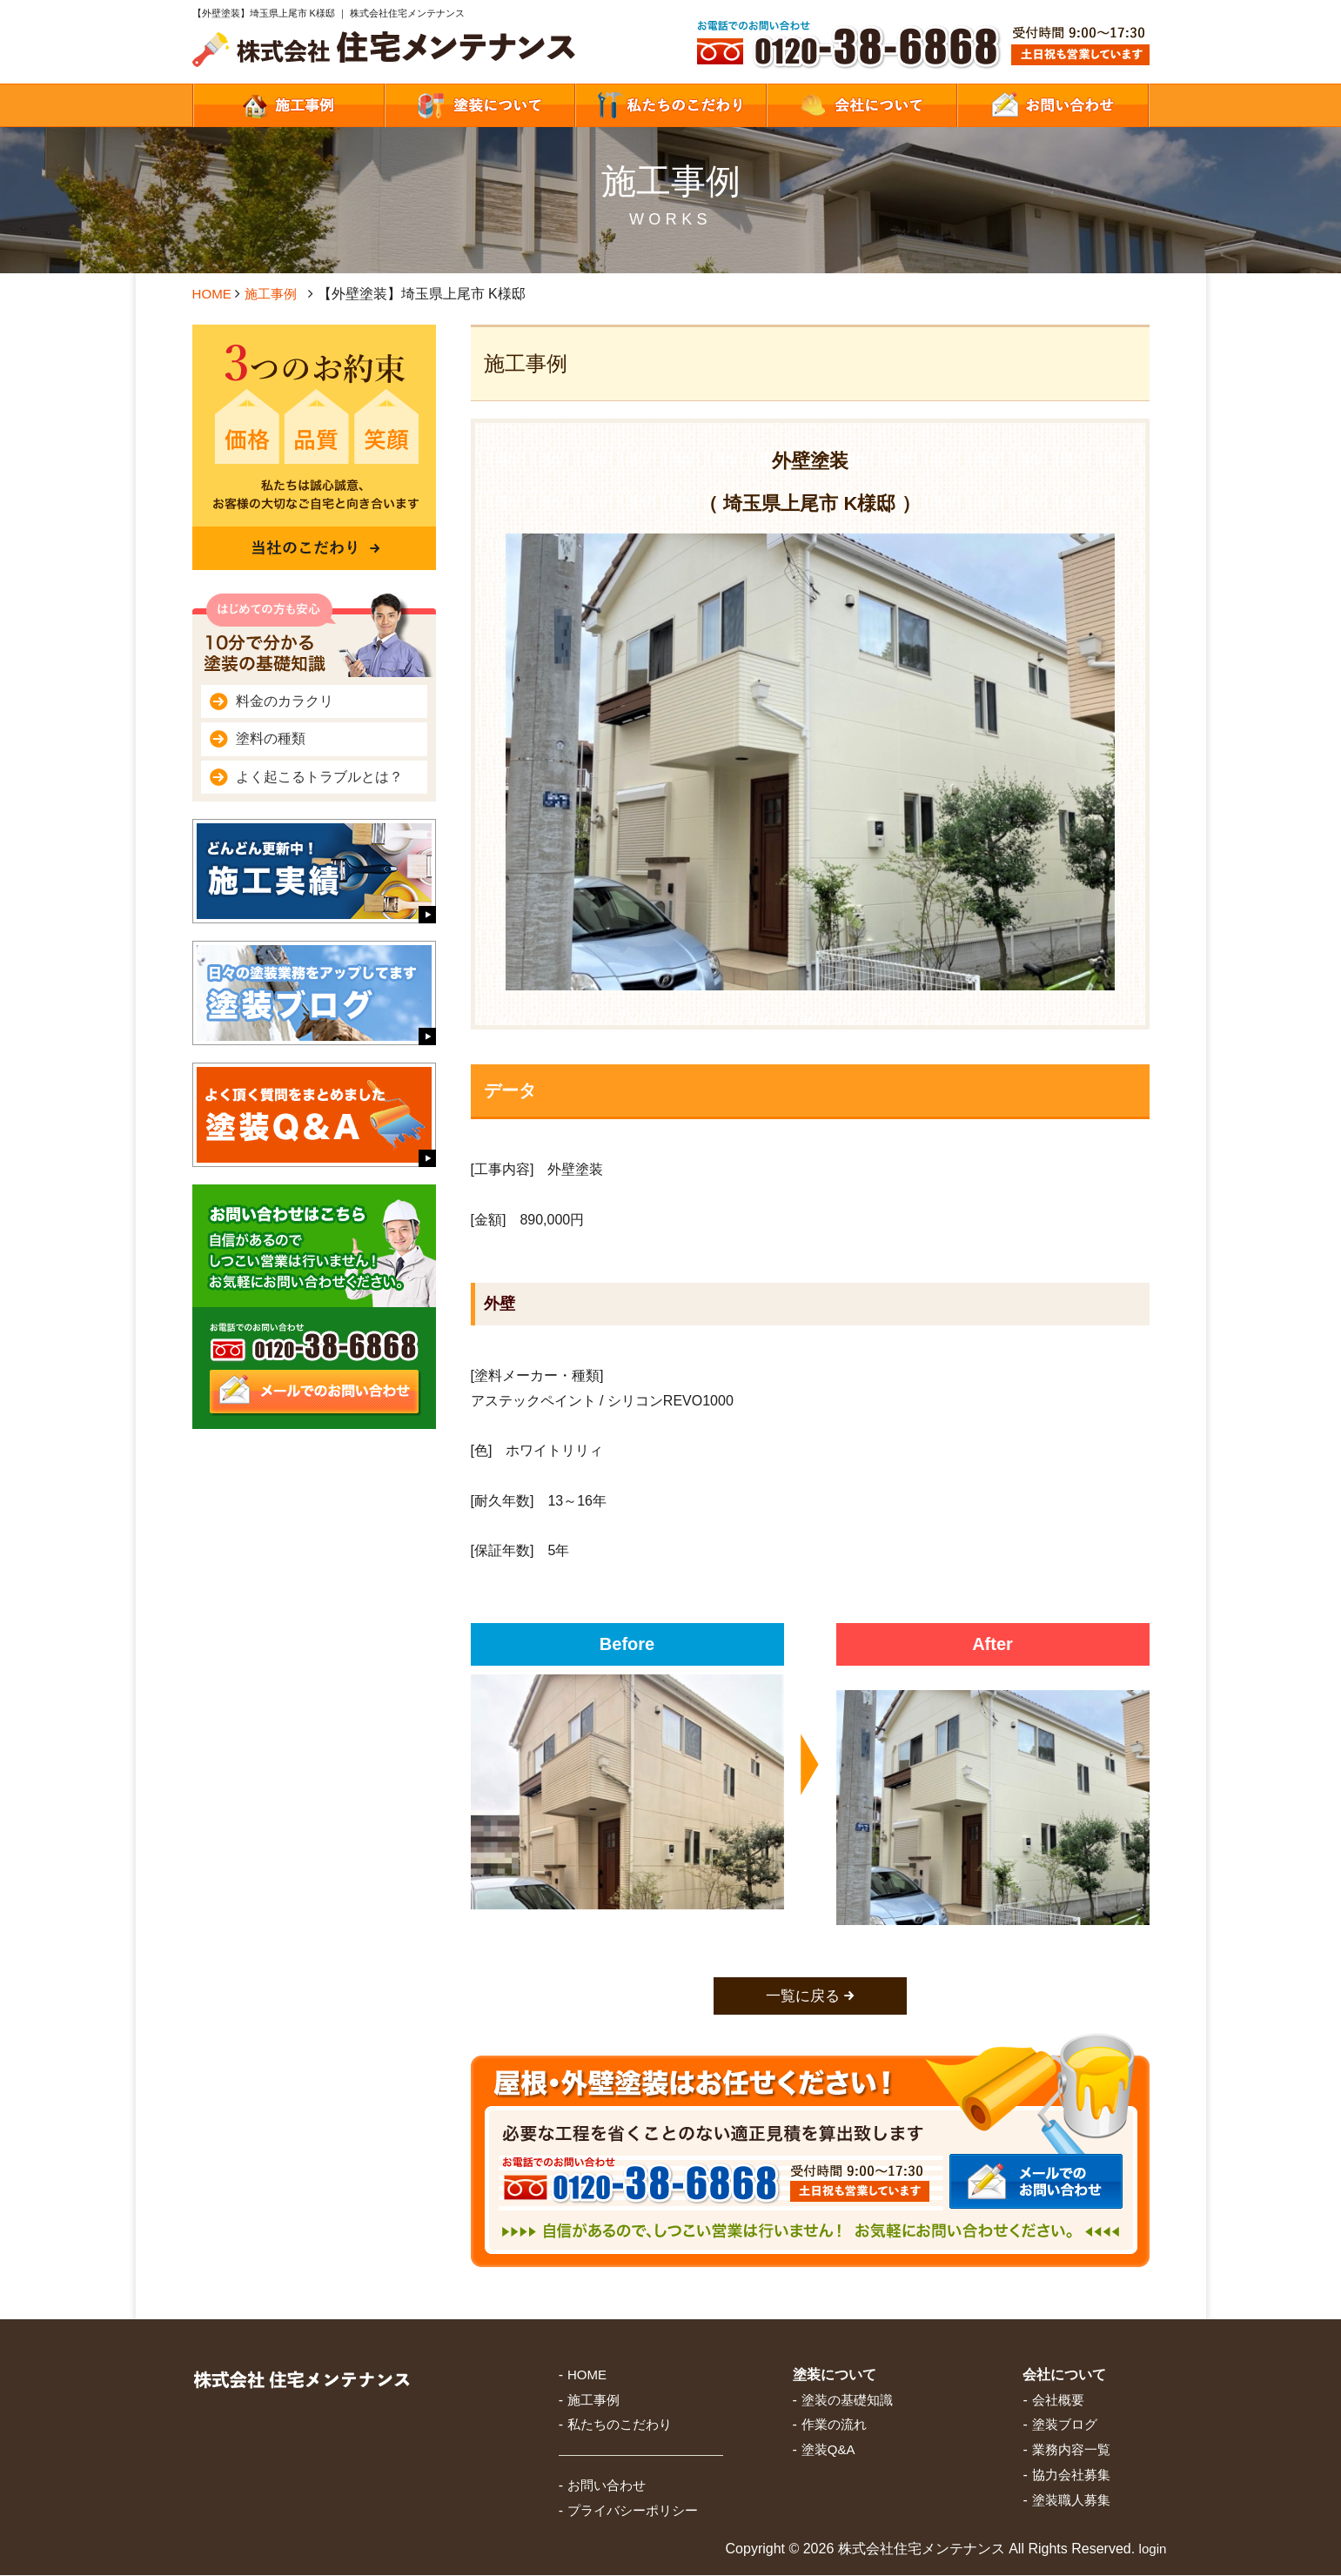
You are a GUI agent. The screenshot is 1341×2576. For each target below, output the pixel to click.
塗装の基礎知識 (847, 2400)
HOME (213, 293)
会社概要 (1058, 2400)
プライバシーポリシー (632, 2512)
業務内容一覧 (1071, 2451)
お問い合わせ (606, 2486)
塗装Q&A (828, 2451)
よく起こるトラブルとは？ (319, 776)
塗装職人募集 (1071, 2500)
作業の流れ (834, 2425)
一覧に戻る (802, 1996)
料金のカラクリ (284, 701)
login (1152, 2549)
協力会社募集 (1071, 2476)
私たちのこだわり (619, 2425)
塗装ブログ (1064, 2425)
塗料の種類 (270, 738)
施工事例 (274, 293)
